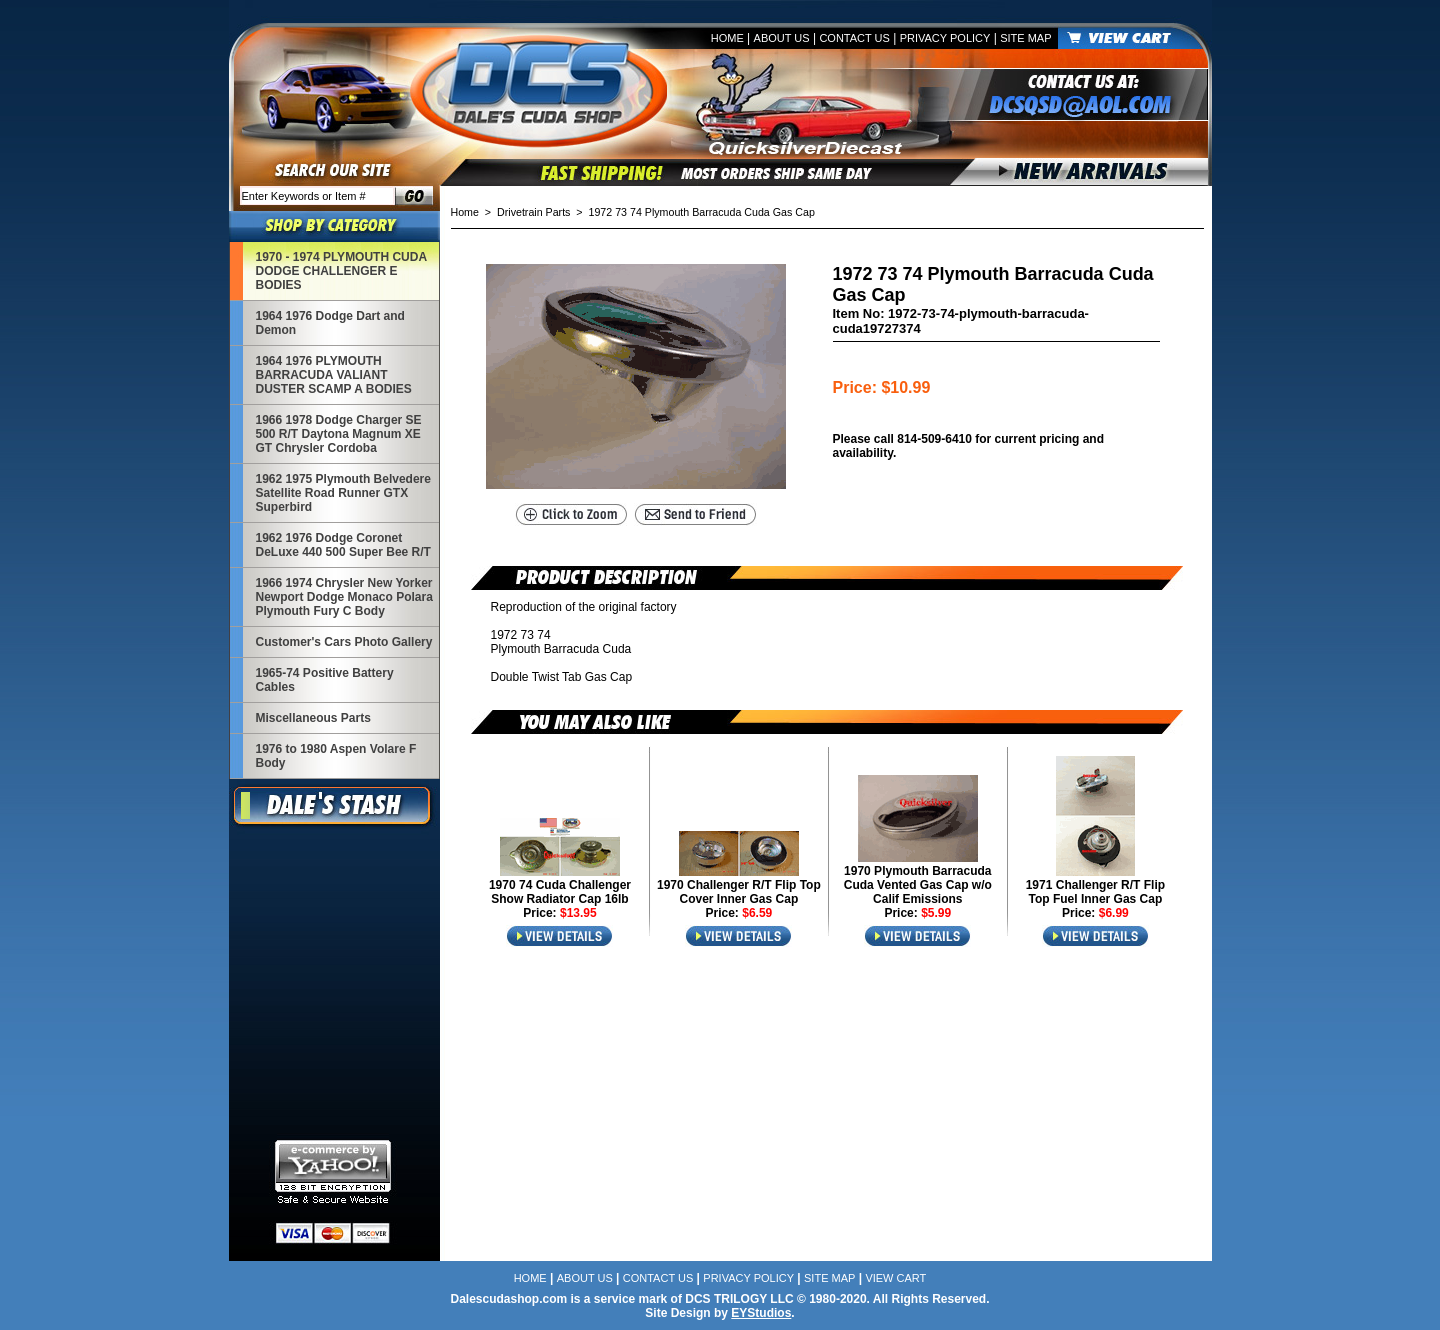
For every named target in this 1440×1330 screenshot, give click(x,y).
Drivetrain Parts (533, 212)
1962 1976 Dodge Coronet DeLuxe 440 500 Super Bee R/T (343, 545)
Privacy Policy (945, 38)
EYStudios (761, 1313)
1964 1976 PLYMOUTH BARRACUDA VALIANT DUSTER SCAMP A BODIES (334, 375)
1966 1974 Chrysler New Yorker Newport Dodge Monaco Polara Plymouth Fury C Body (344, 597)
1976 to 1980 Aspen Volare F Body (336, 756)
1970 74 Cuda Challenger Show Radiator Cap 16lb (560, 892)
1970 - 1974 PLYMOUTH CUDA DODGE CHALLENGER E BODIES (342, 271)
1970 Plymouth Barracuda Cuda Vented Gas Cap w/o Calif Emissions (918, 885)
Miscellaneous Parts (313, 718)
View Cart (895, 1278)
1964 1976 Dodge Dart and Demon (330, 323)
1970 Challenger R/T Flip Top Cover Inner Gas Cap (739, 892)
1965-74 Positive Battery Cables (325, 680)
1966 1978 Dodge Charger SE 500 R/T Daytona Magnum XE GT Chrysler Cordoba (339, 434)
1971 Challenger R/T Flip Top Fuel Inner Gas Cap (1095, 892)
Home (727, 38)
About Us (782, 38)
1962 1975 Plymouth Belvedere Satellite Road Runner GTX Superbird (343, 493)
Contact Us (854, 38)
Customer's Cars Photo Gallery (344, 642)
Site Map (1025, 38)
